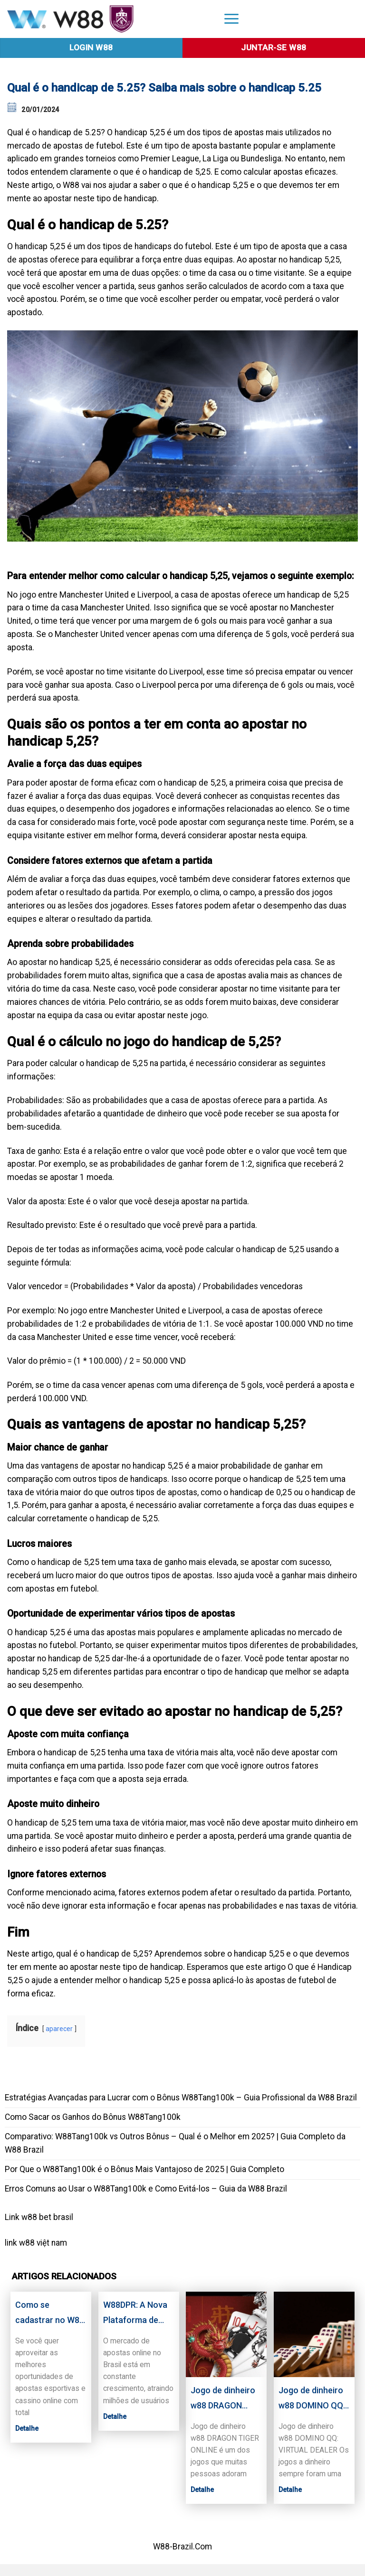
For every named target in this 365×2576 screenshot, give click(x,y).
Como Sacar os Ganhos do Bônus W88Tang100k (93, 2117)
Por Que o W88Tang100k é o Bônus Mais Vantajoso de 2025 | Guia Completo (144, 2169)
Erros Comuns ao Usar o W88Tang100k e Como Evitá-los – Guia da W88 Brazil (146, 2188)
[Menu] (231, 18)
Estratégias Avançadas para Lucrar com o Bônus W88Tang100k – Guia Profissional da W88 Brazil (181, 2097)
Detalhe (26, 2428)
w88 (27, 2243)
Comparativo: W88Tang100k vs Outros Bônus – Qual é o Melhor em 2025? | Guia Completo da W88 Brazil (175, 2143)
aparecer (59, 2029)
